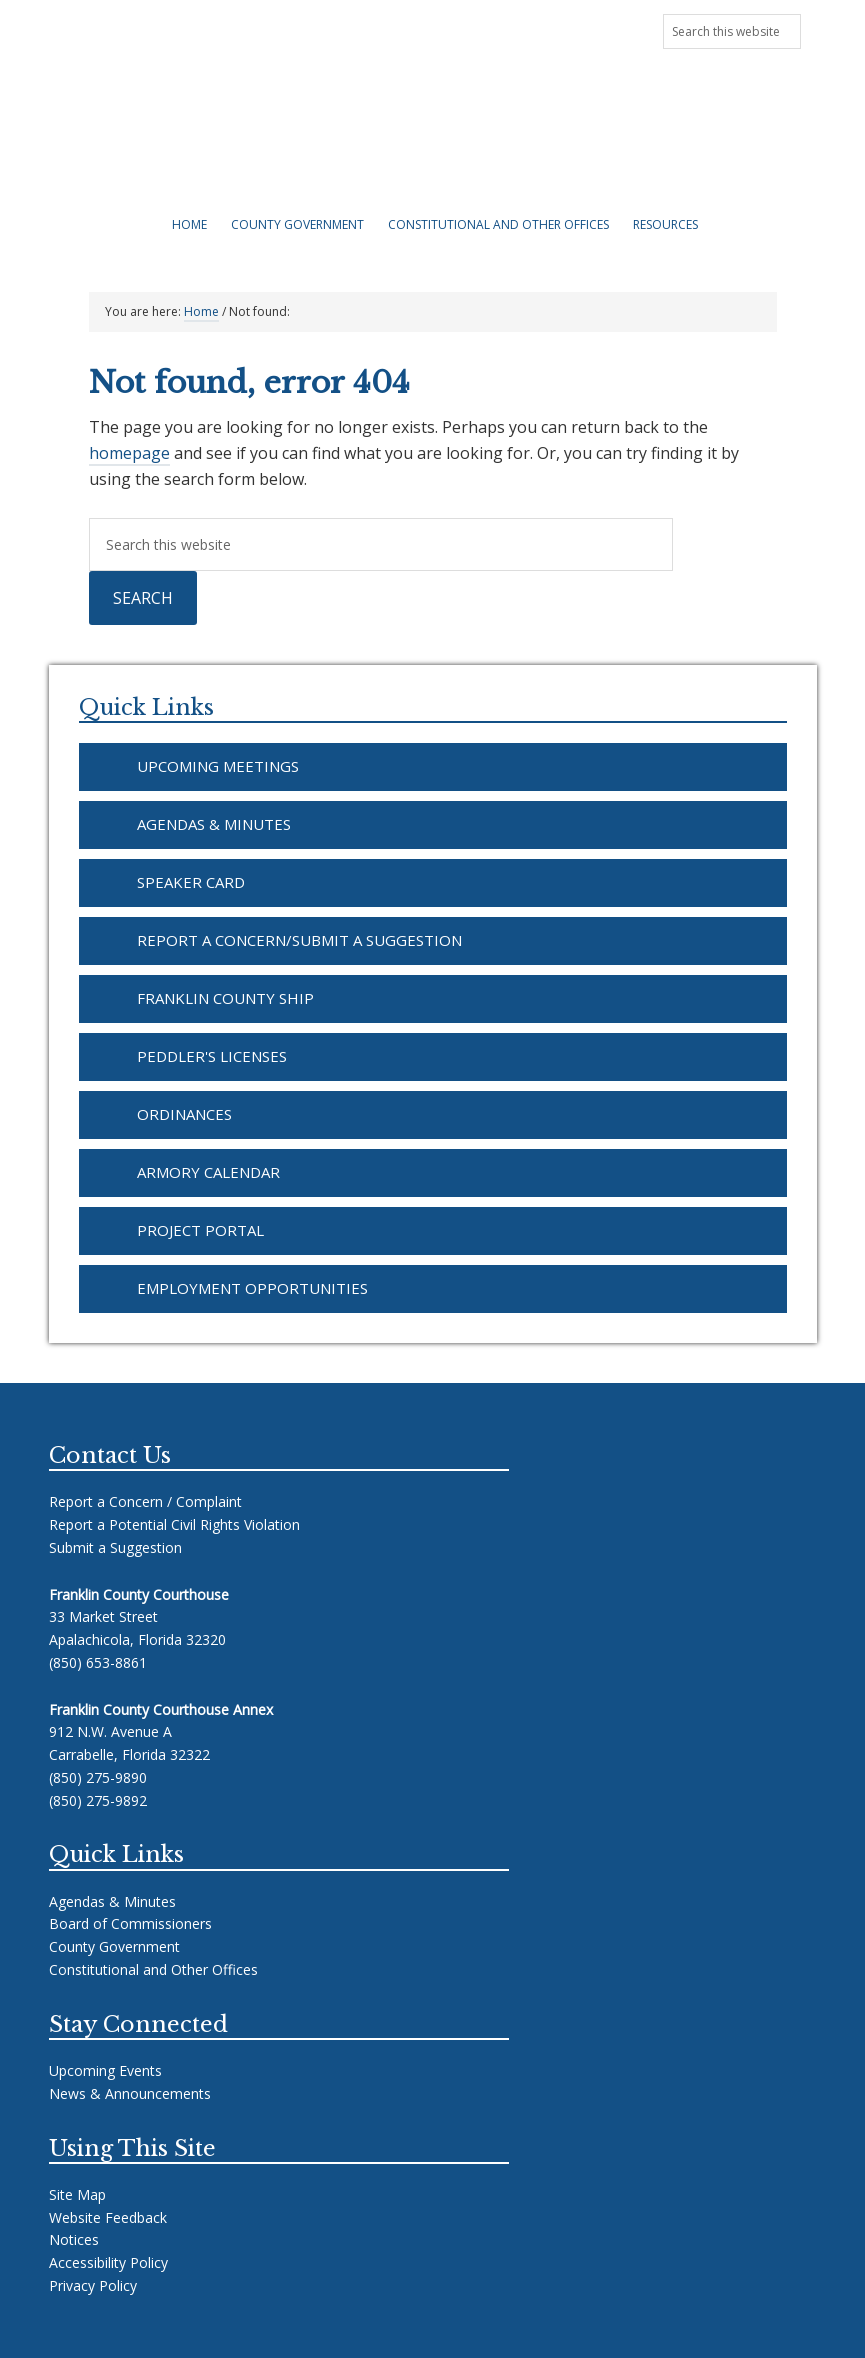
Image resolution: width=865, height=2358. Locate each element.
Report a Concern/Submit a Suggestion (299, 940)
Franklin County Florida (433, 140)
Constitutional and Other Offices (153, 1969)
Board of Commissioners (130, 1923)
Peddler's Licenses (212, 1056)
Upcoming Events (105, 2070)
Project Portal (200, 1230)
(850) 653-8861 (98, 1662)
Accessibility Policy (108, 2262)
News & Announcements (177, 28)
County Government (114, 1946)
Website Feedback (108, 2217)
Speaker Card (191, 882)
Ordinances (184, 1114)
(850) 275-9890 (98, 1777)
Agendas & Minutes (214, 824)
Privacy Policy (93, 2285)
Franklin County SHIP (225, 998)
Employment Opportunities (252, 1288)
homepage (129, 453)
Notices (74, 2239)
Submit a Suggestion (115, 1547)
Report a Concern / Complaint (145, 1501)
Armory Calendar (208, 1172)
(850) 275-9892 (98, 1800)
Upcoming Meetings (340, 28)
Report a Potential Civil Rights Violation (174, 1524)
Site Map (77, 2194)
